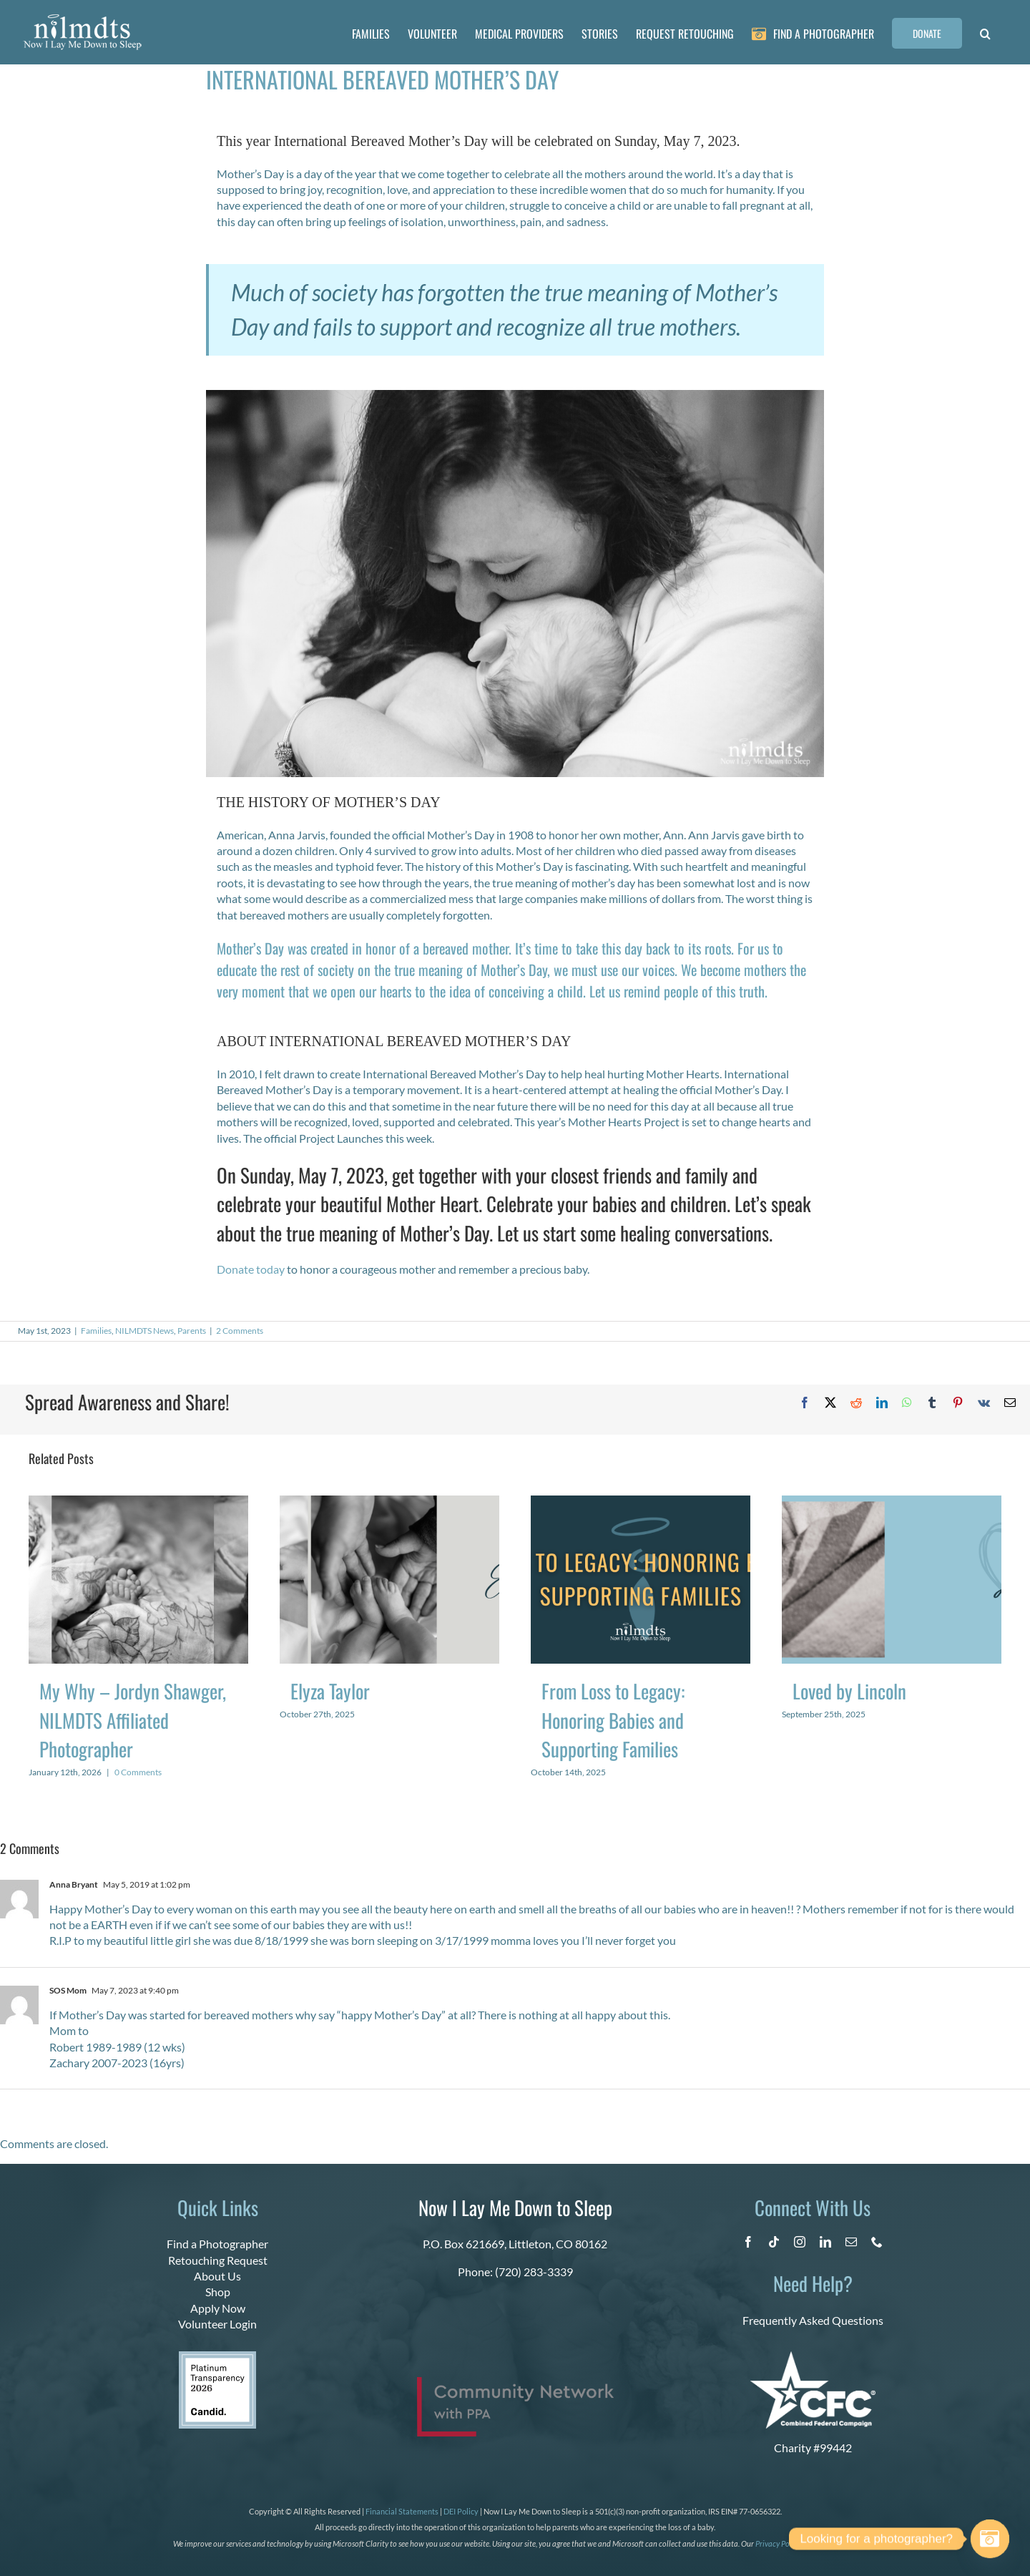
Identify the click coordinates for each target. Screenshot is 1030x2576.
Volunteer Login (217, 2324)
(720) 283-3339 (534, 2271)
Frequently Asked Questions (812, 2320)
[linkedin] (825, 2242)
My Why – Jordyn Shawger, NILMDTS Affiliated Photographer (132, 1720)
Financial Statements (402, 2511)
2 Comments (239, 1330)
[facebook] (748, 2242)
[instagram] (799, 2242)
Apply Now (217, 2308)
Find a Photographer (217, 2243)
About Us (217, 2276)
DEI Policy (461, 2511)
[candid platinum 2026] (217, 2356)
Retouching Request (218, 2260)
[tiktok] (774, 2242)
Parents (191, 1330)
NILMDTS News (144, 1330)
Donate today (251, 1269)
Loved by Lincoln (849, 1691)
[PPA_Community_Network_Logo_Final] (515, 2382)
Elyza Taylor (330, 1691)
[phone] (877, 2242)
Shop (217, 2291)
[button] (985, 32)
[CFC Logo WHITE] (813, 2356)
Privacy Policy (778, 2543)
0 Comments (138, 1772)
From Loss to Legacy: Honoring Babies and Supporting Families (613, 1720)
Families (96, 1330)
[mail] (851, 2242)
